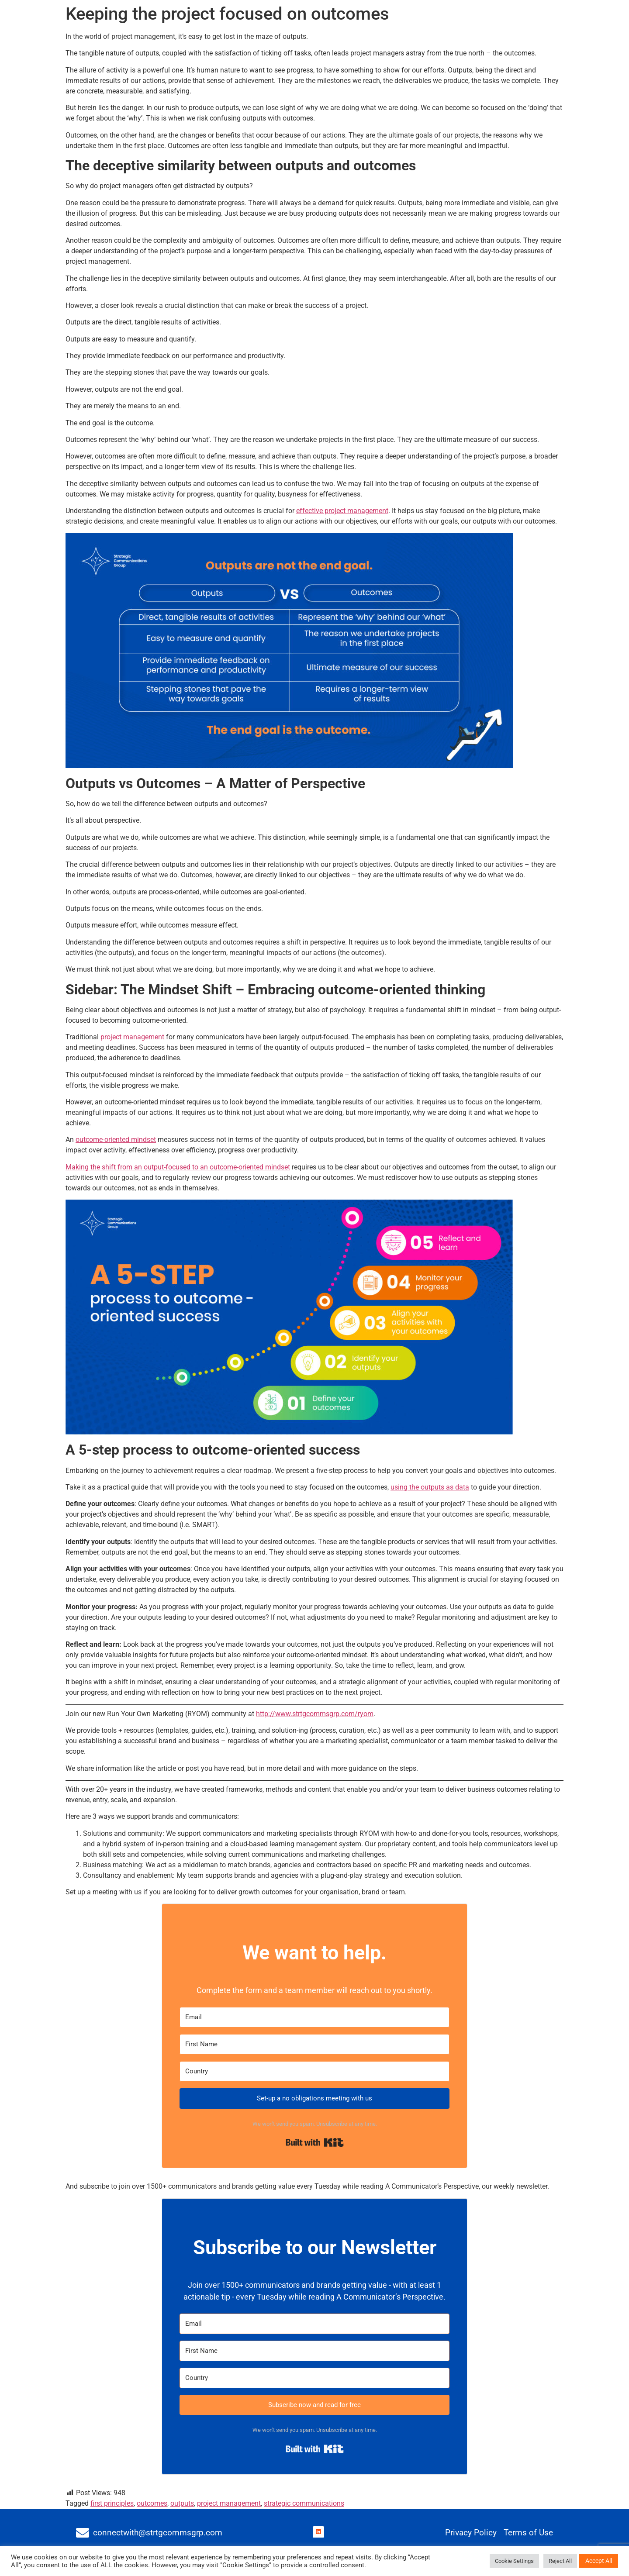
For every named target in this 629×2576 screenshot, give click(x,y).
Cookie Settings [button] (514, 2561)
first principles (112, 2503)
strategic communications (304, 2503)
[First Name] (314, 2044)
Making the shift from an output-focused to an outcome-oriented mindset (178, 1167)
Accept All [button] (598, 2560)
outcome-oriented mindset (116, 1139)
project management (132, 1037)
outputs (182, 2503)
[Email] (314, 2017)
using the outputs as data (430, 1487)
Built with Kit (315, 2142)
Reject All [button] (560, 2561)
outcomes (152, 2503)
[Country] (314, 2071)
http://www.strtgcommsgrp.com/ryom (314, 1714)
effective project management (342, 511)
